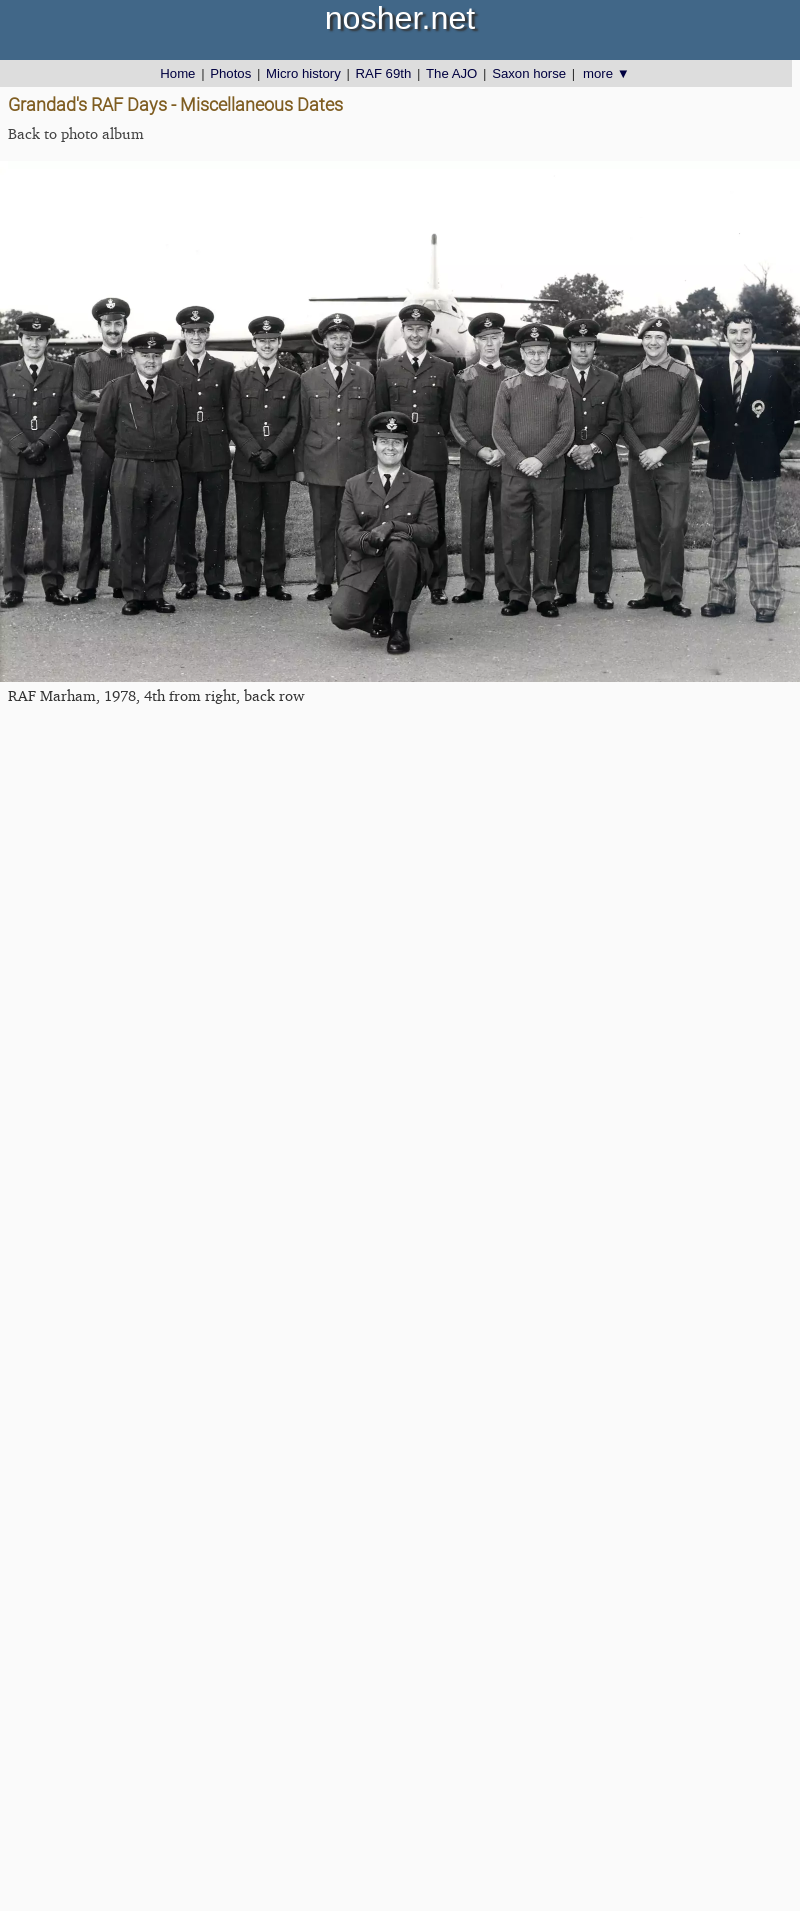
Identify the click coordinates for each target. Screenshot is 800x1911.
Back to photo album (76, 133)
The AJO (451, 73)
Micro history (303, 73)
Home (177, 73)
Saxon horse (529, 73)
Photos (230, 73)
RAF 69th (384, 73)
